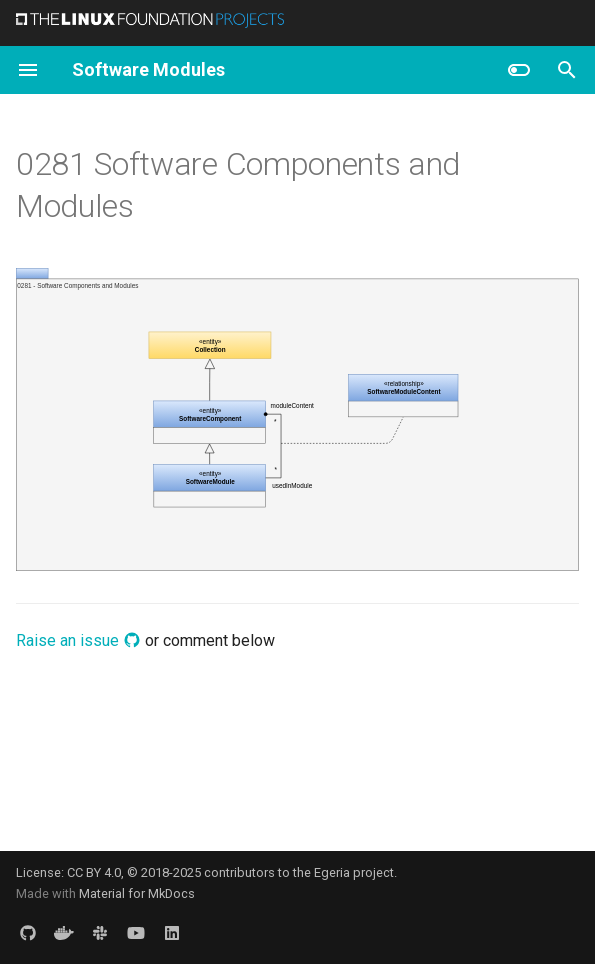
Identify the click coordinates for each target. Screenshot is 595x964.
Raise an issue (78, 640)
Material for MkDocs (137, 893)
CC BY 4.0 (94, 872)
